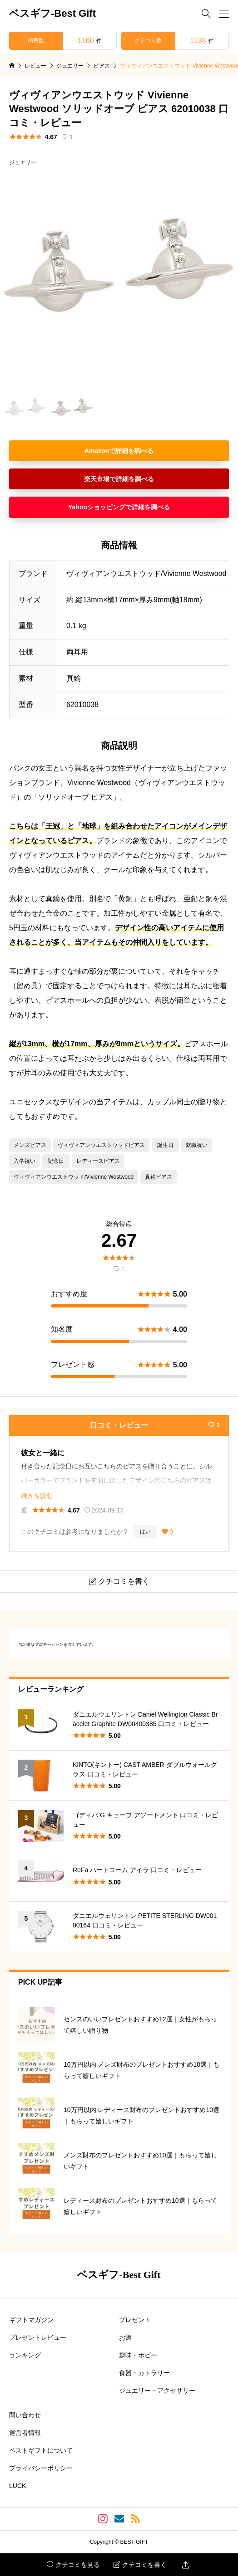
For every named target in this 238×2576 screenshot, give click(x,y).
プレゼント (135, 2319)
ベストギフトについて (41, 2450)
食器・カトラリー (144, 2372)
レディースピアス (98, 1161)
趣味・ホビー (138, 2355)
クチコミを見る (73, 2564)
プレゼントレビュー (37, 2337)
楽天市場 (96, 479)
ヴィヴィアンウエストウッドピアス (101, 1145)
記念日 (56, 1161)
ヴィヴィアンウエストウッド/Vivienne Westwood (74, 1177)
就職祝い (197, 1145)
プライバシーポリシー (41, 2468)
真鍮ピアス (158, 1177)
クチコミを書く (140, 2564)
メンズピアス (30, 1145)
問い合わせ (25, 2415)
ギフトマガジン (31, 2319)
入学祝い (24, 1161)
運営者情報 (25, 2432)
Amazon (96, 450)
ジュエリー (22, 162)
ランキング (25, 2355)
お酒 (125, 2337)
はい (145, 1531)
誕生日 (165, 1145)
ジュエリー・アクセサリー (157, 2390)
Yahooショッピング (96, 507)
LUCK (17, 2485)
